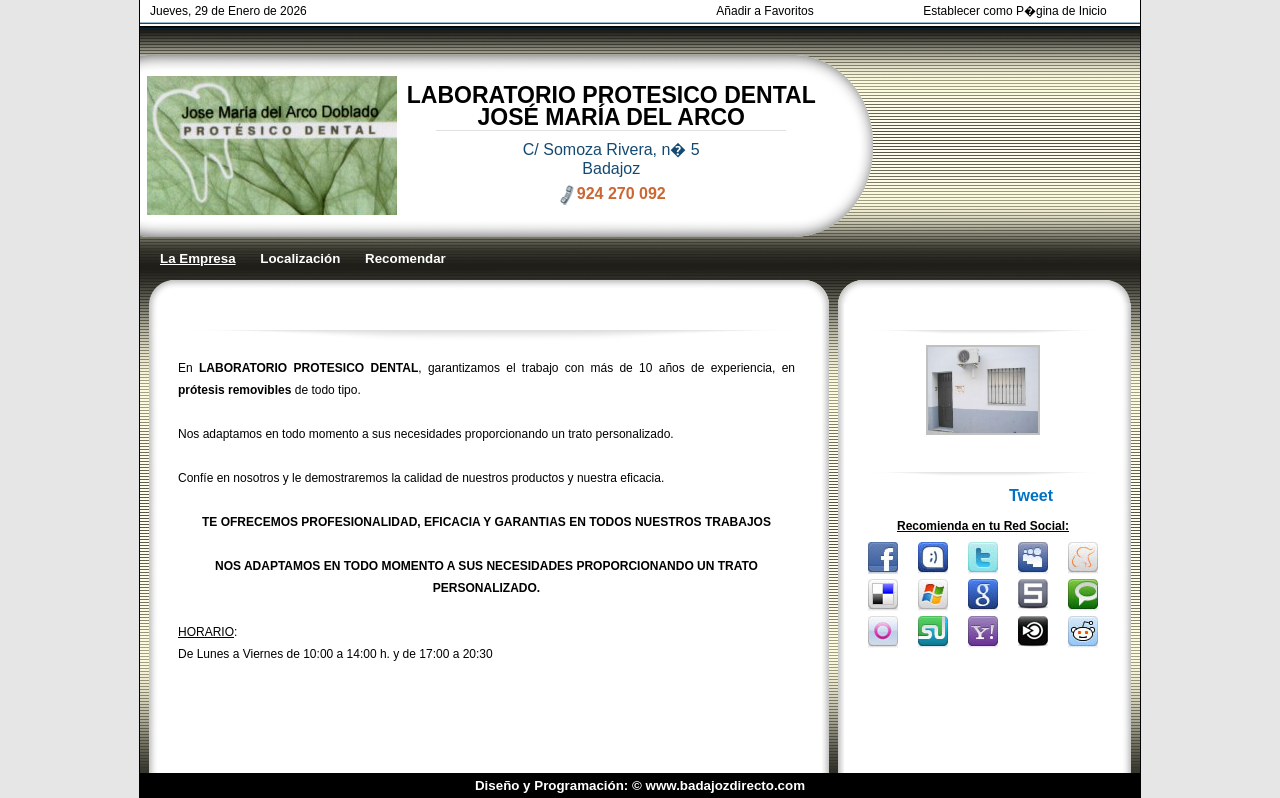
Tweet (1031, 495)
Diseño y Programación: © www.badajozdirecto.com (640, 785)
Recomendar (405, 258)
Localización (300, 258)
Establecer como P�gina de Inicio (1014, 11)
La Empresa (198, 258)
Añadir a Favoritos (764, 11)
